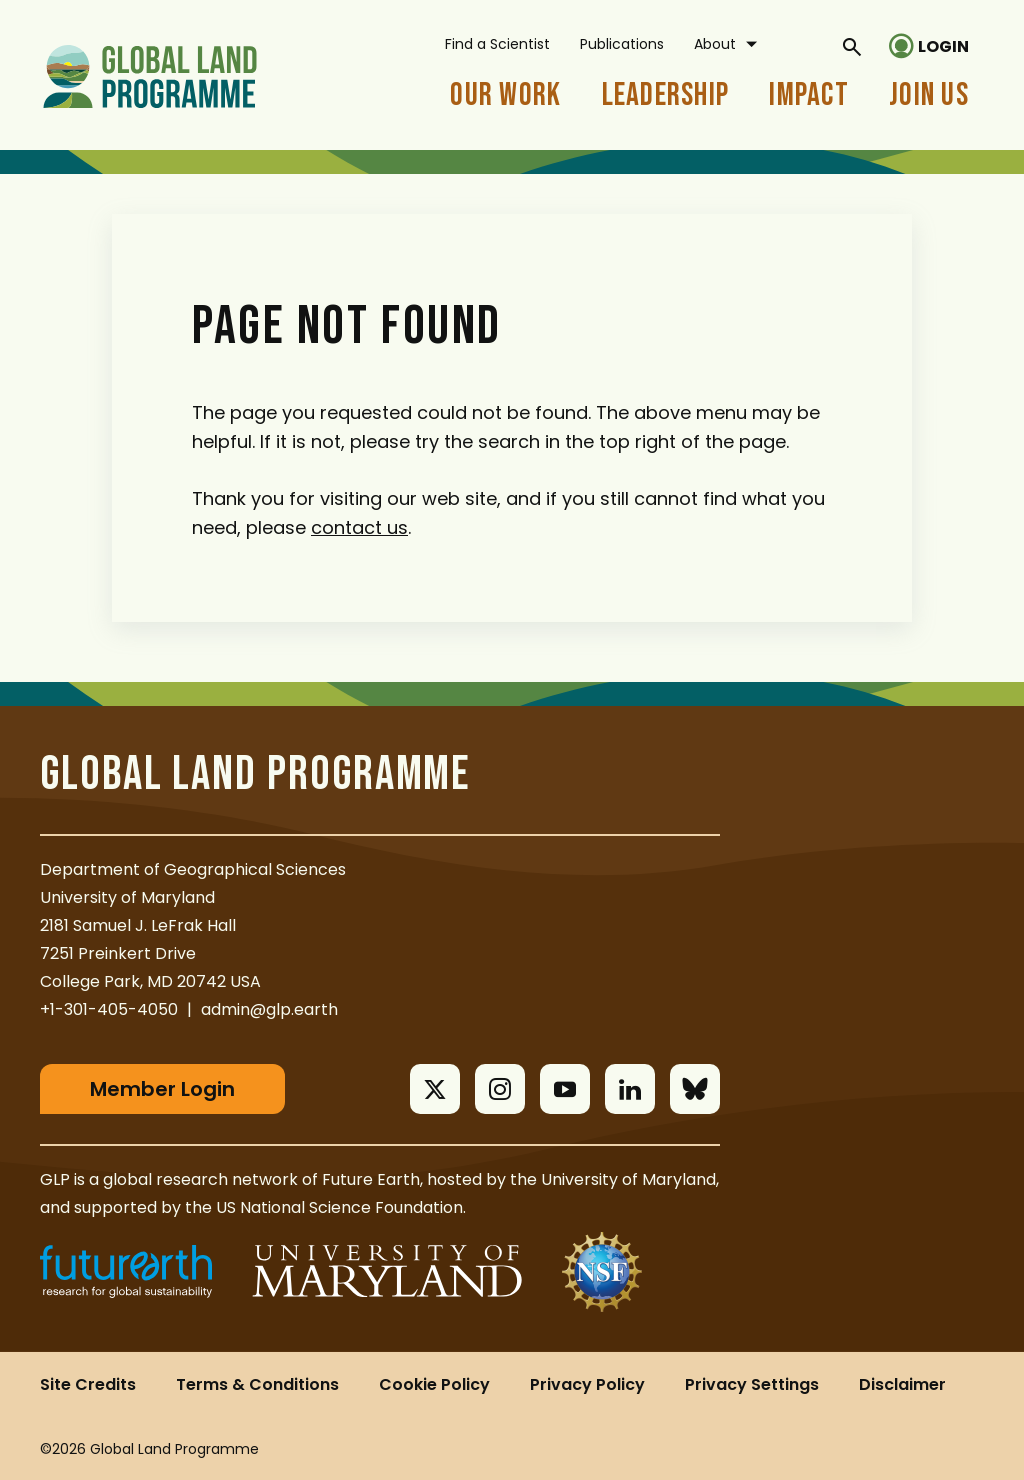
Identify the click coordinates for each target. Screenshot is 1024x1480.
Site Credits (88, 1384)
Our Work (505, 95)
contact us (359, 527)
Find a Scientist (497, 44)
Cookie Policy (434, 1384)
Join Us (929, 95)
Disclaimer (902, 1384)
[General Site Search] (852, 46)
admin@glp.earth (269, 1009)
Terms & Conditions (257, 1384)
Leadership (666, 95)
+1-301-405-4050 (109, 1009)
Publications (622, 44)
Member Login (162, 1089)
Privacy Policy (587, 1384)
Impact (809, 95)
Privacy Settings (752, 1384)
